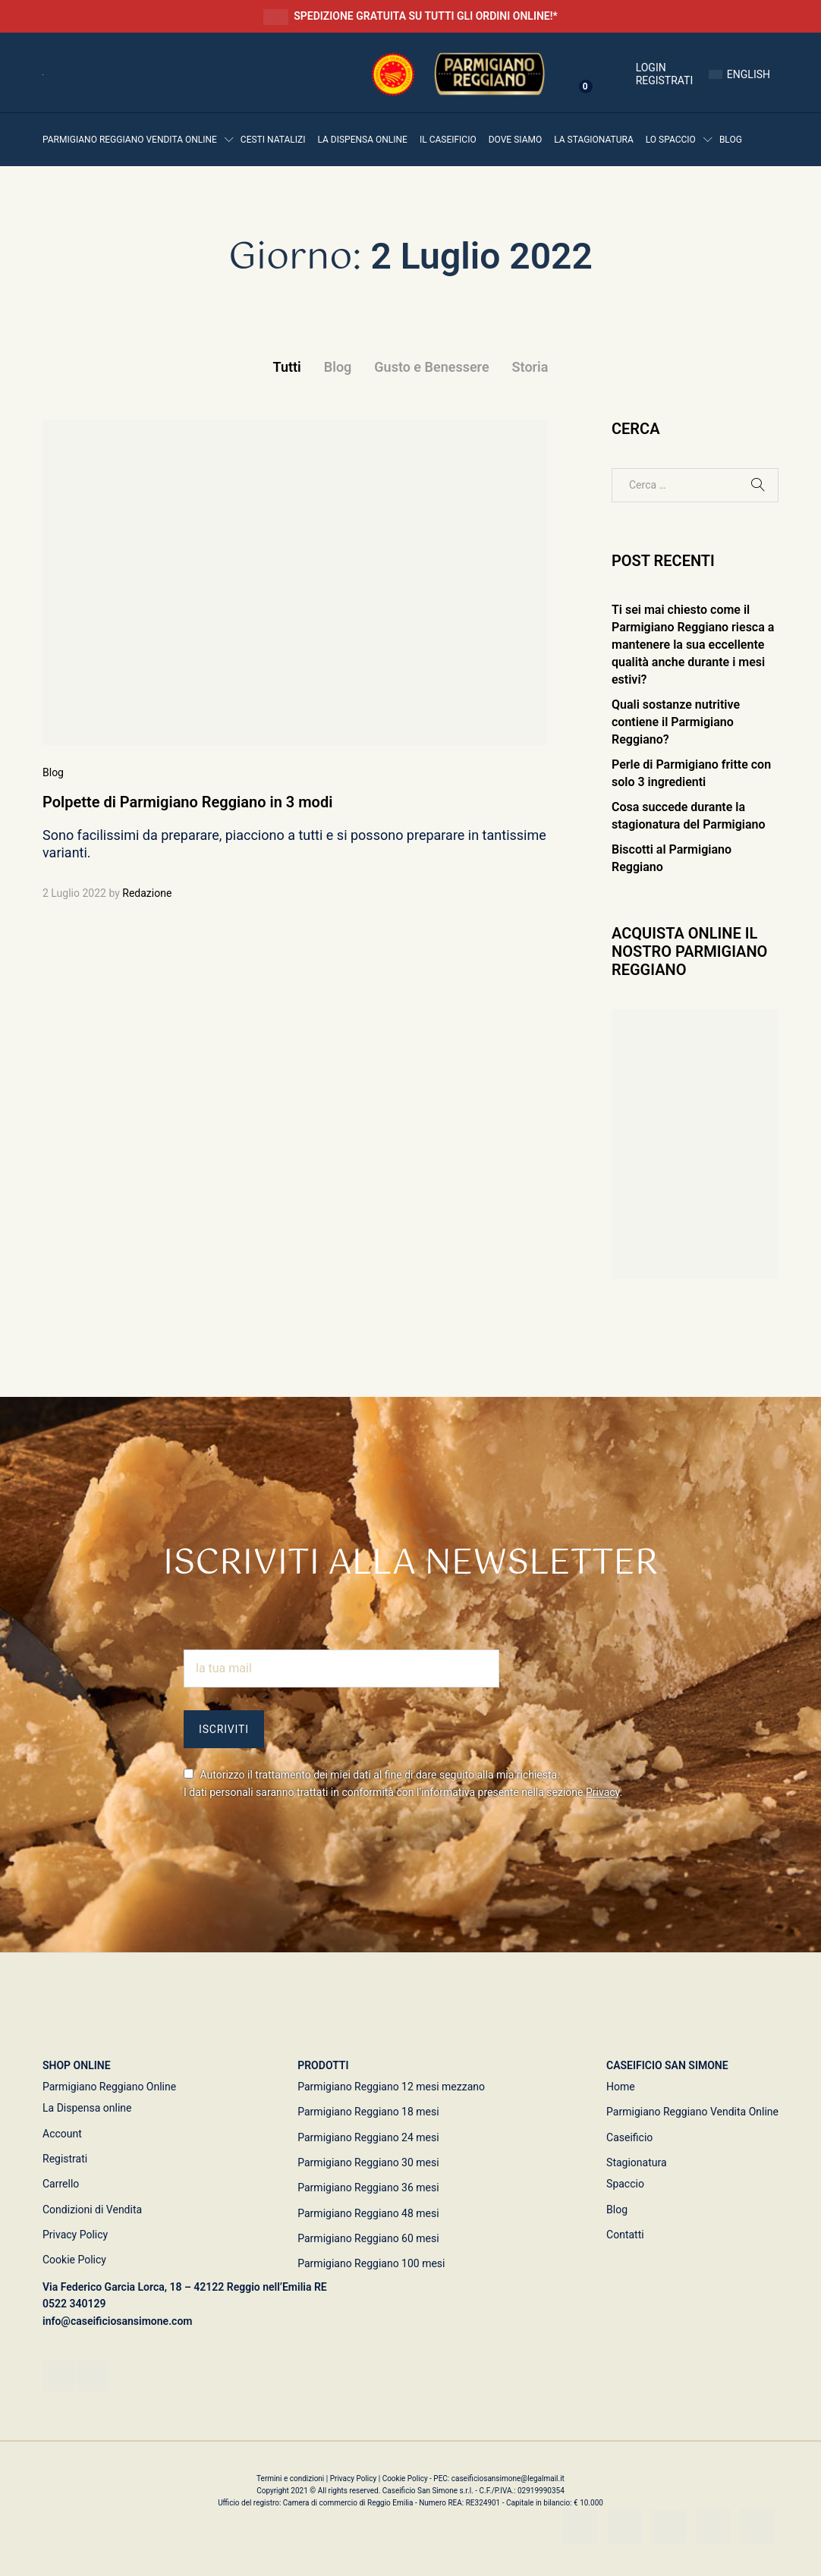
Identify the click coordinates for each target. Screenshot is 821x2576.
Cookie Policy (74, 2260)
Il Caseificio (448, 139)
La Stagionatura (594, 139)
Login (633, 67)
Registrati (665, 80)
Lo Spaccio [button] (671, 139)
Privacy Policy (75, 2234)
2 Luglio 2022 (74, 893)
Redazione (146, 893)
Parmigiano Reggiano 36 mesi (368, 2187)
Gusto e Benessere (431, 367)
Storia (530, 367)
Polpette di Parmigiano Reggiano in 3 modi (187, 802)
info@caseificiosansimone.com (117, 2321)
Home (620, 2087)
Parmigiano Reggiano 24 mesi (368, 2137)
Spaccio (625, 2184)
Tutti (287, 367)
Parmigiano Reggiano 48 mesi (368, 2213)
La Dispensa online (362, 139)
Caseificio (629, 2137)
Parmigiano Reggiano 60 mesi (368, 2238)
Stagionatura (636, 2162)
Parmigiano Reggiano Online (109, 2087)
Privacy (603, 1792)
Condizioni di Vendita (92, 2209)
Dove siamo (516, 139)
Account (62, 2134)
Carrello (60, 2184)
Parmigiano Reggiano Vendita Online (692, 2112)
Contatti (625, 2234)
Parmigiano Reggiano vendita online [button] (129, 139)
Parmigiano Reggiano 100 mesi (371, 2263)
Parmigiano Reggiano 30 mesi (368, 2162)
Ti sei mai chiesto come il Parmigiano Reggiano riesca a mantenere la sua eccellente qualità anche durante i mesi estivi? (693, 644)
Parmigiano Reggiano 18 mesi (368, 2112)
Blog (730, 139)
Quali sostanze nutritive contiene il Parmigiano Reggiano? (676, 722)
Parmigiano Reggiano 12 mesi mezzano (391, 2087)
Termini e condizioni (291, 2478)
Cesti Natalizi (273, 139)
